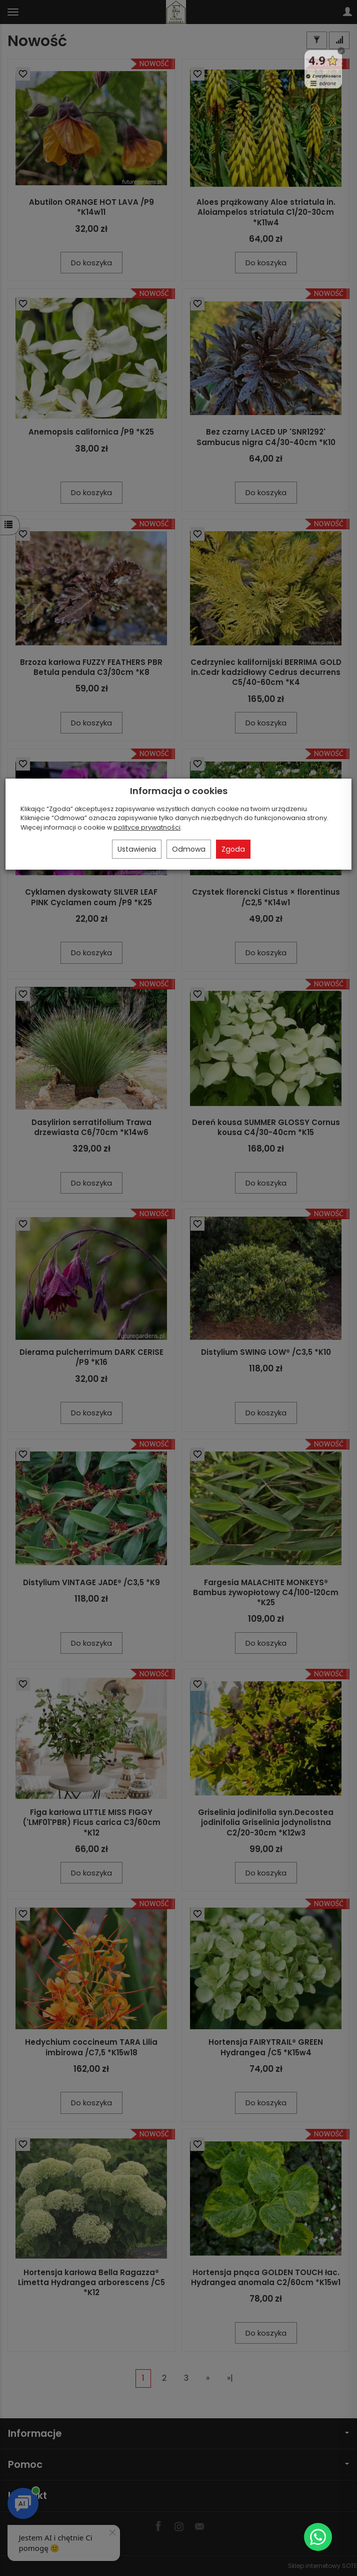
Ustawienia (137, 849)
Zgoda (233, 849)
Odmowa (189, 849)
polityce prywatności (147, 827)
